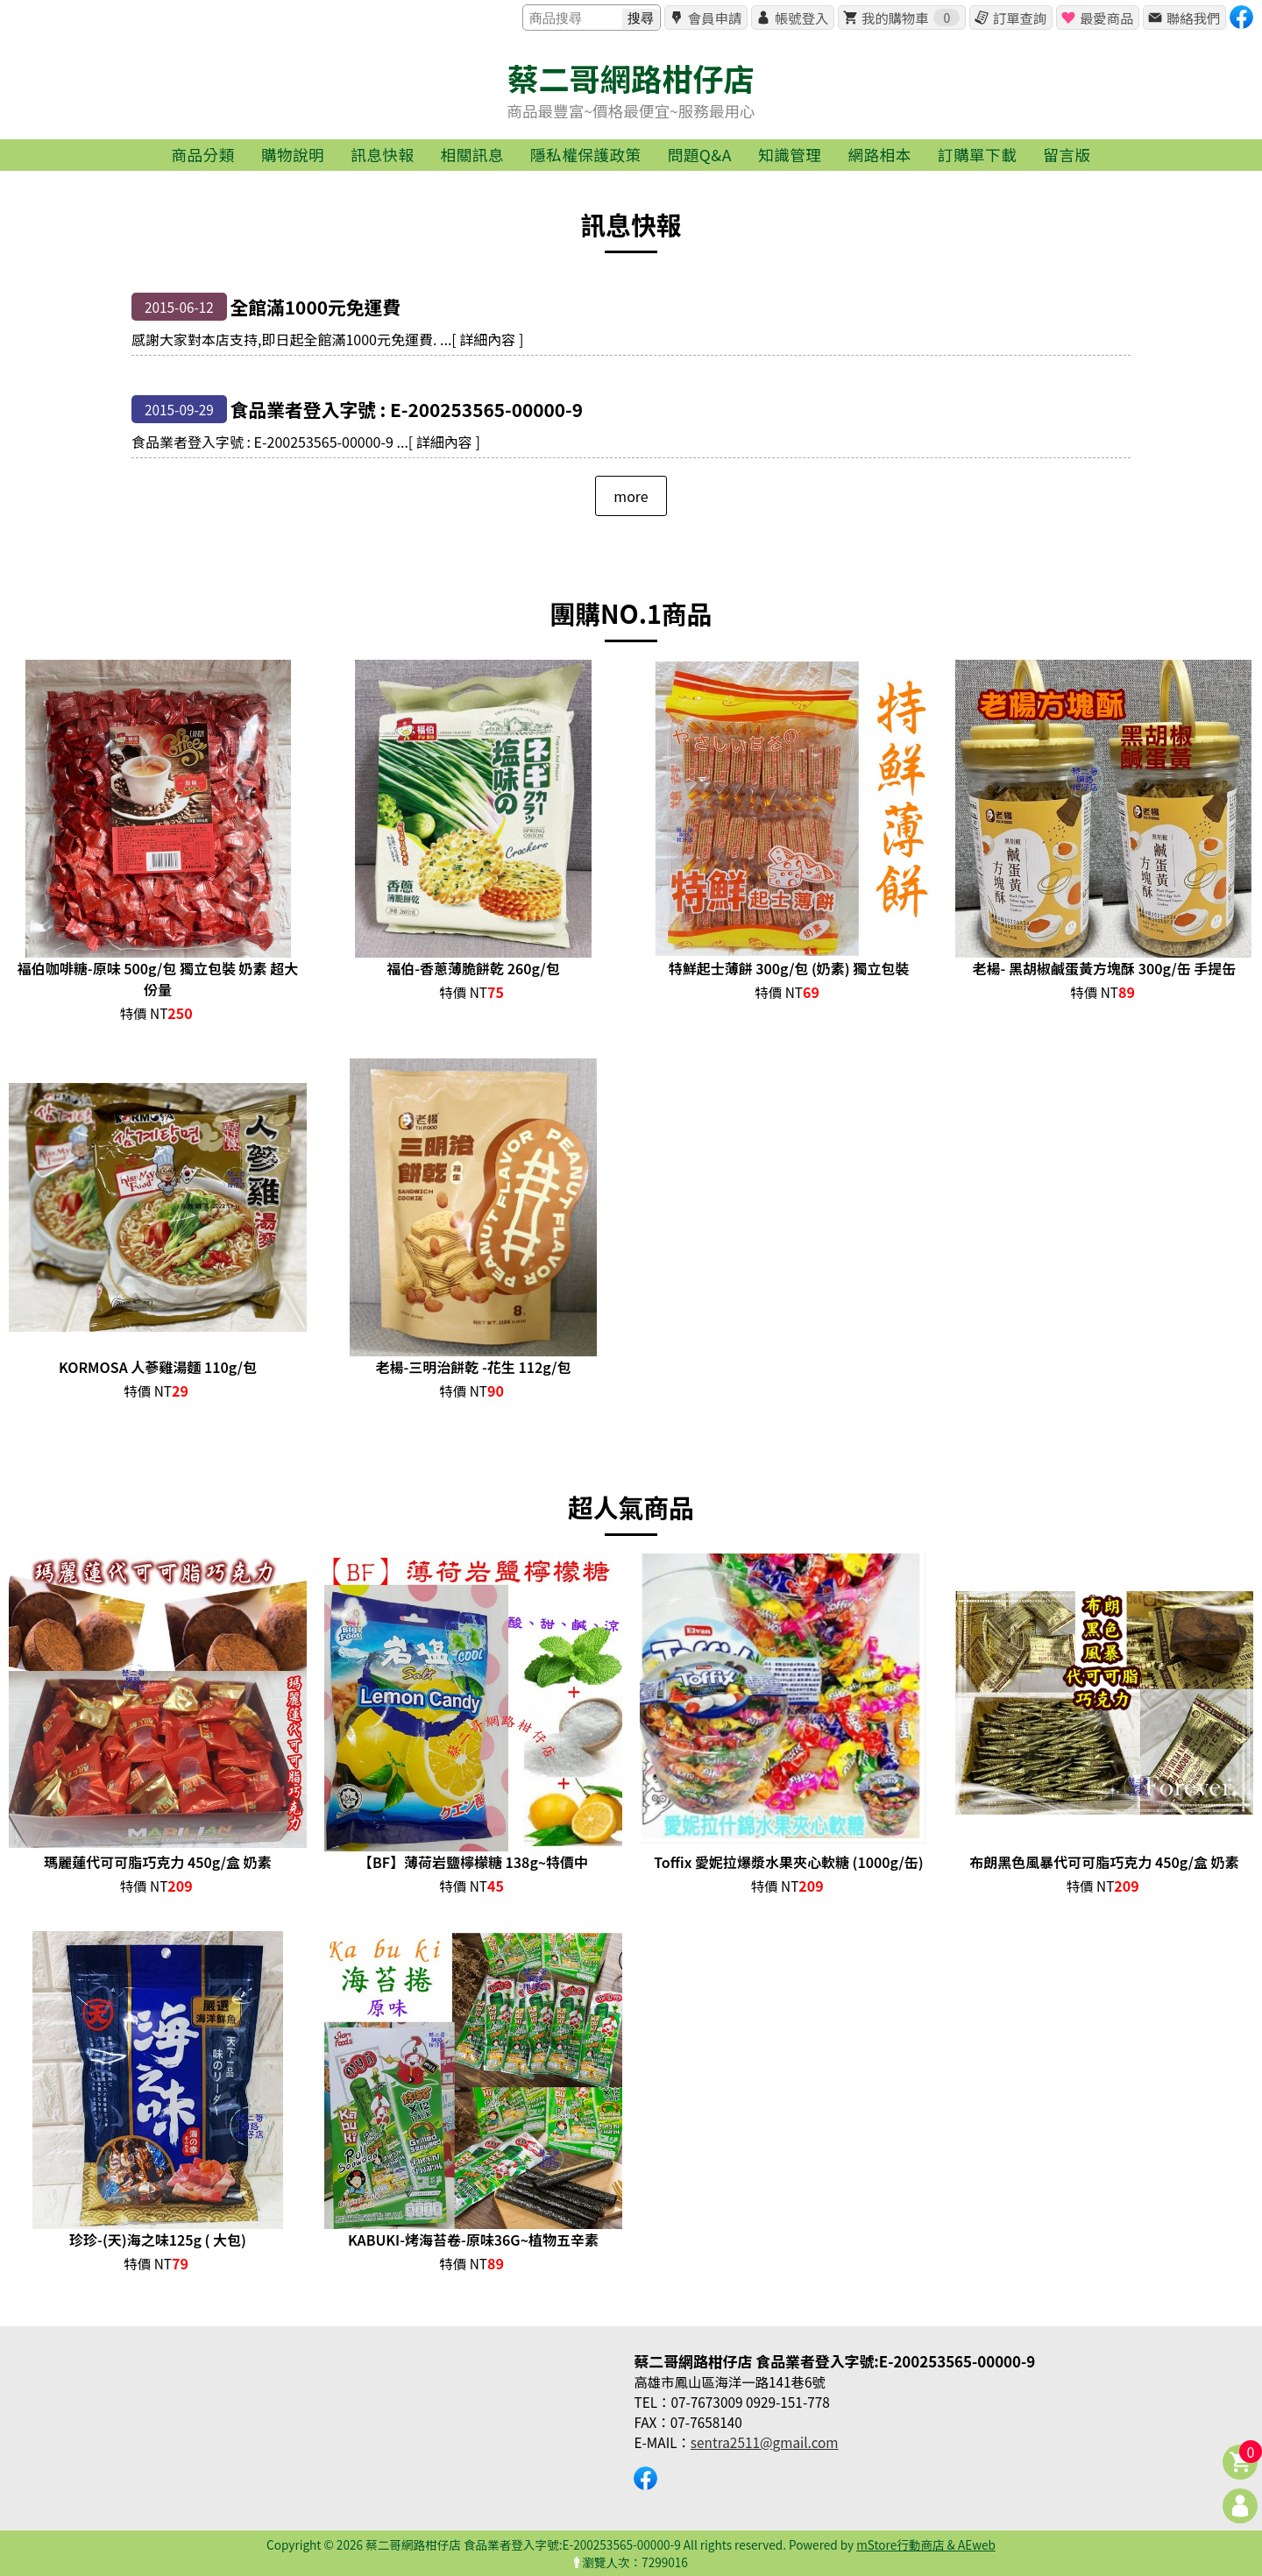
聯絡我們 (1193, 17)
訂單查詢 (1019, 17)
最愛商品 (1106, 17)
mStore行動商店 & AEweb (926, 2544)
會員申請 (714, 17)
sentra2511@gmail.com (765, 2442)
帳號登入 (801, 17)
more (630, 495)
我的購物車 (910, 17)
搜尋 (640, 18)
